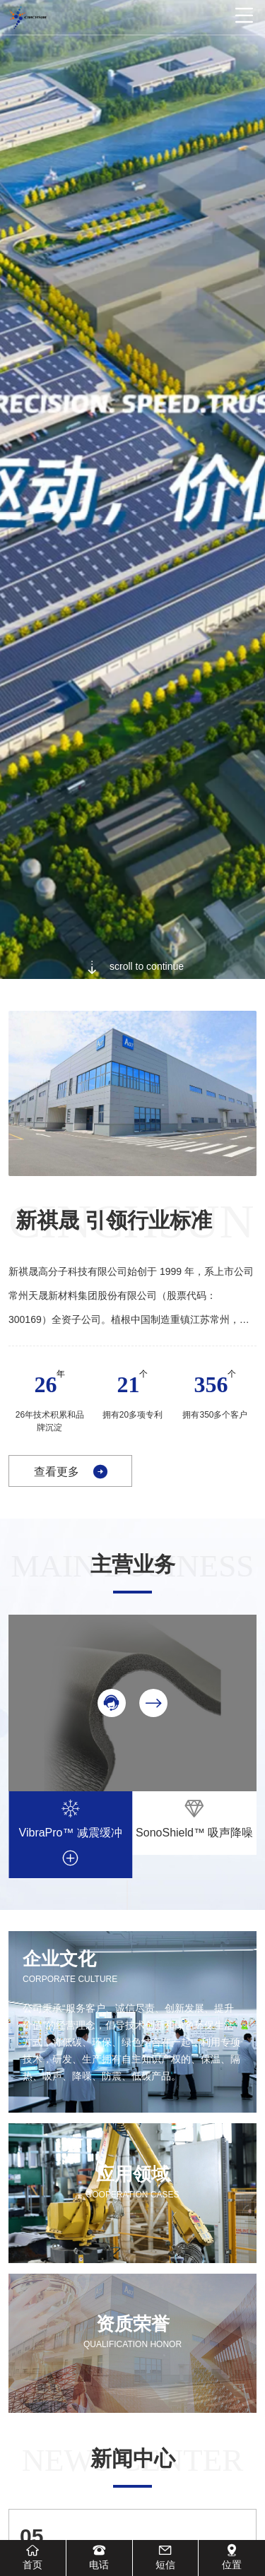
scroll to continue (132, 967)
